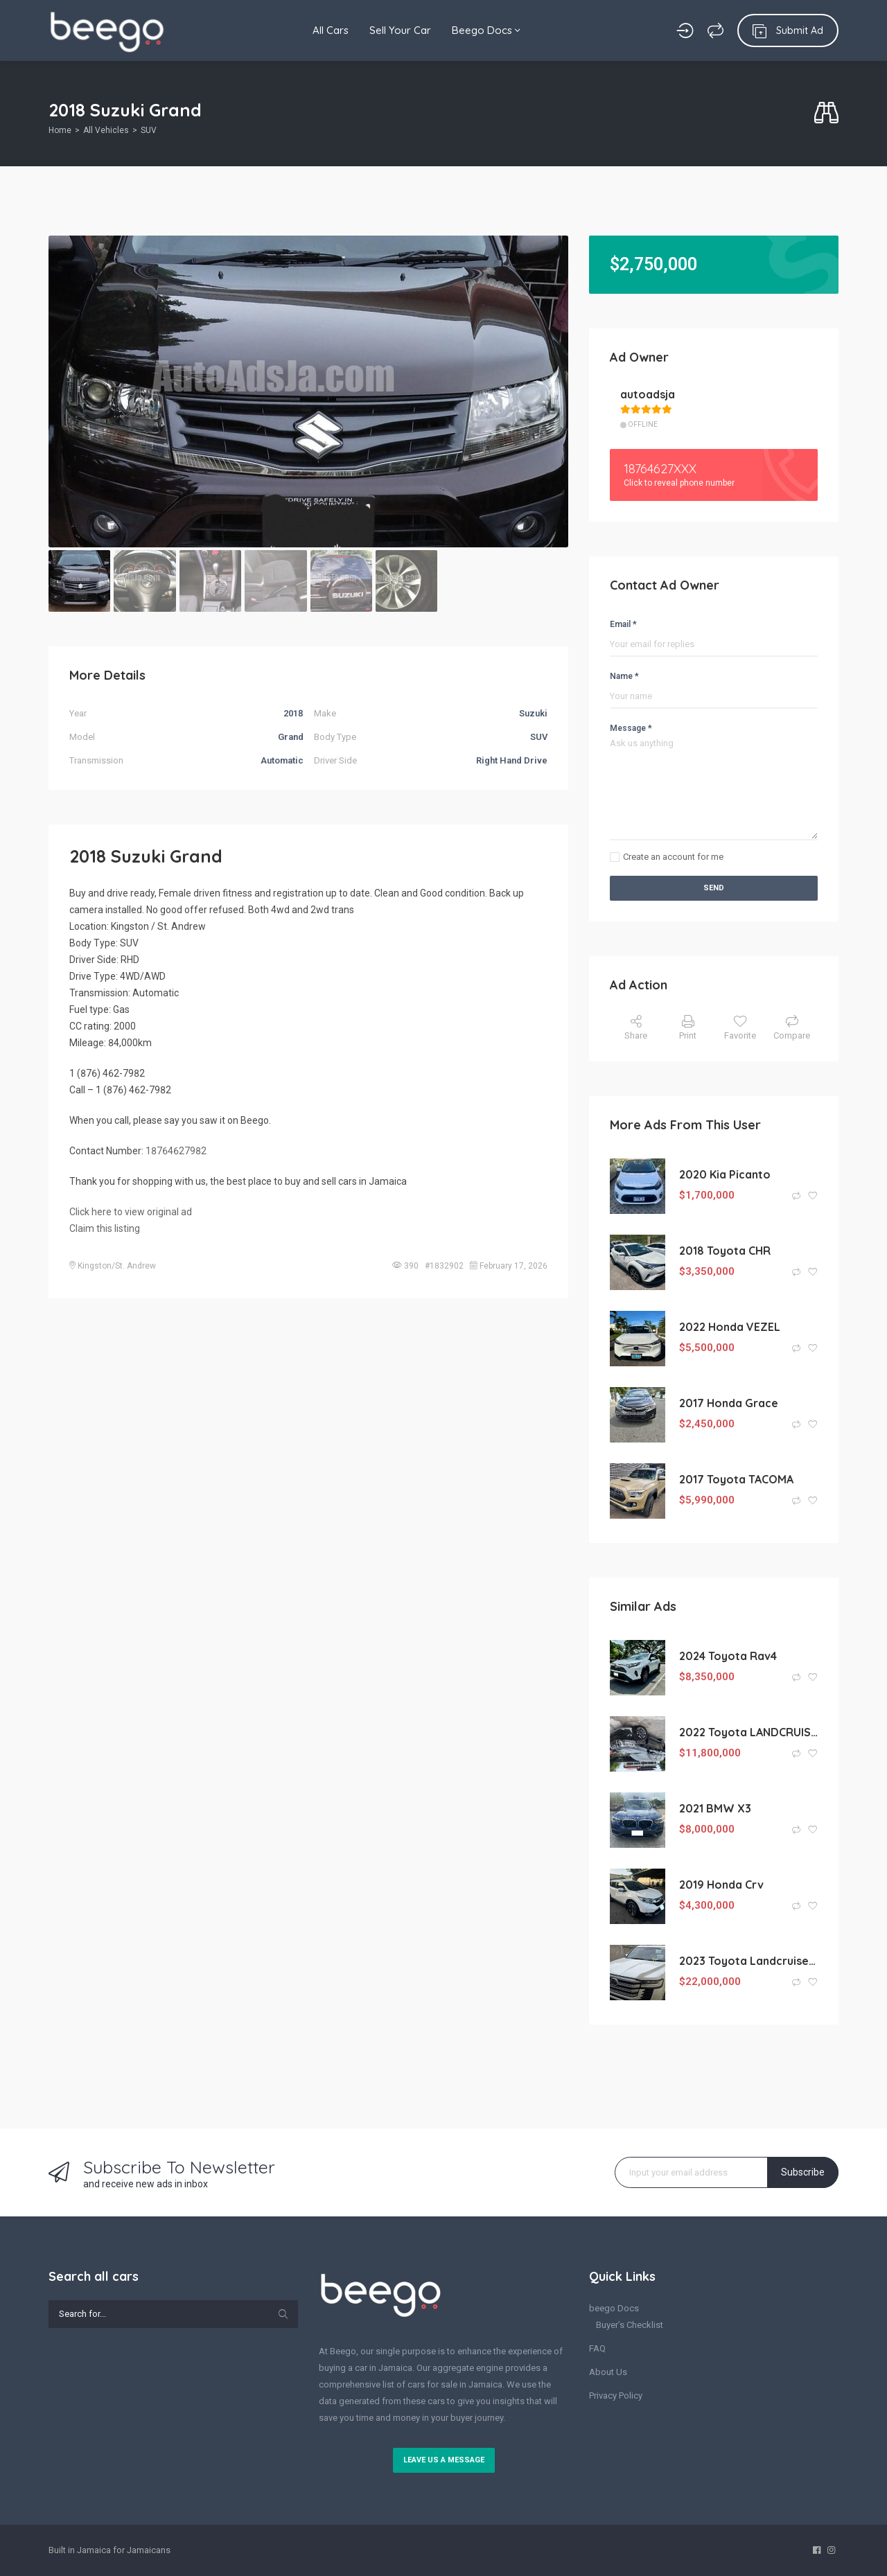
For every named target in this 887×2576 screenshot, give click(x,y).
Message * (631, 728)
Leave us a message (443, 2459)
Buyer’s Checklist (629, 2325)
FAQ (597, 2348)
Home (60, 130)
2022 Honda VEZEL (729, 1327)
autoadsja (647, 394)
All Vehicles (106, 130)
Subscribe (803, 2172)
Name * (624, 676)
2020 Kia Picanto (725, 1174)
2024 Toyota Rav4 (728, 1656)
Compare (791, 1028)
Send (713, 887)
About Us (608, 2372)
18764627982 (176, 1150)
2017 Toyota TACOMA (736, 1479)
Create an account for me (673, 857)
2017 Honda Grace (728, 1403)
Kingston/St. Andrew (117, 1266)
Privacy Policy (615, 2395)
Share (635, 1028)
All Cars (331, 30)
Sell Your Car (400, 30)
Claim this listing (104, 1228)
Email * (623, 624)
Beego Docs (486, 30)
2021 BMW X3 (715, 1808)
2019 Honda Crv (721, 1884)
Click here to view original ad (130, 1211)
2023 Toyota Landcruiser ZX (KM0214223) (748, 1961)
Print (687, 1028)
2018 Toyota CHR (725, 1251)
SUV (149, 130)
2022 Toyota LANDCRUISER (748, 1732)
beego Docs (614, 2308)
